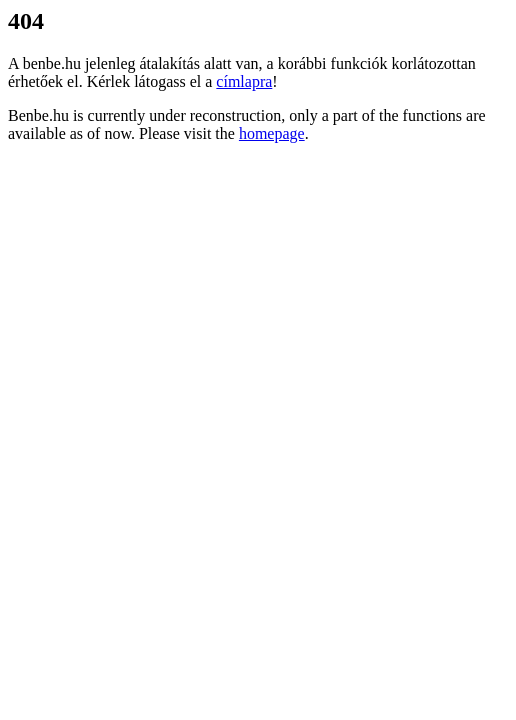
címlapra (244, 81)
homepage (272, 133)
